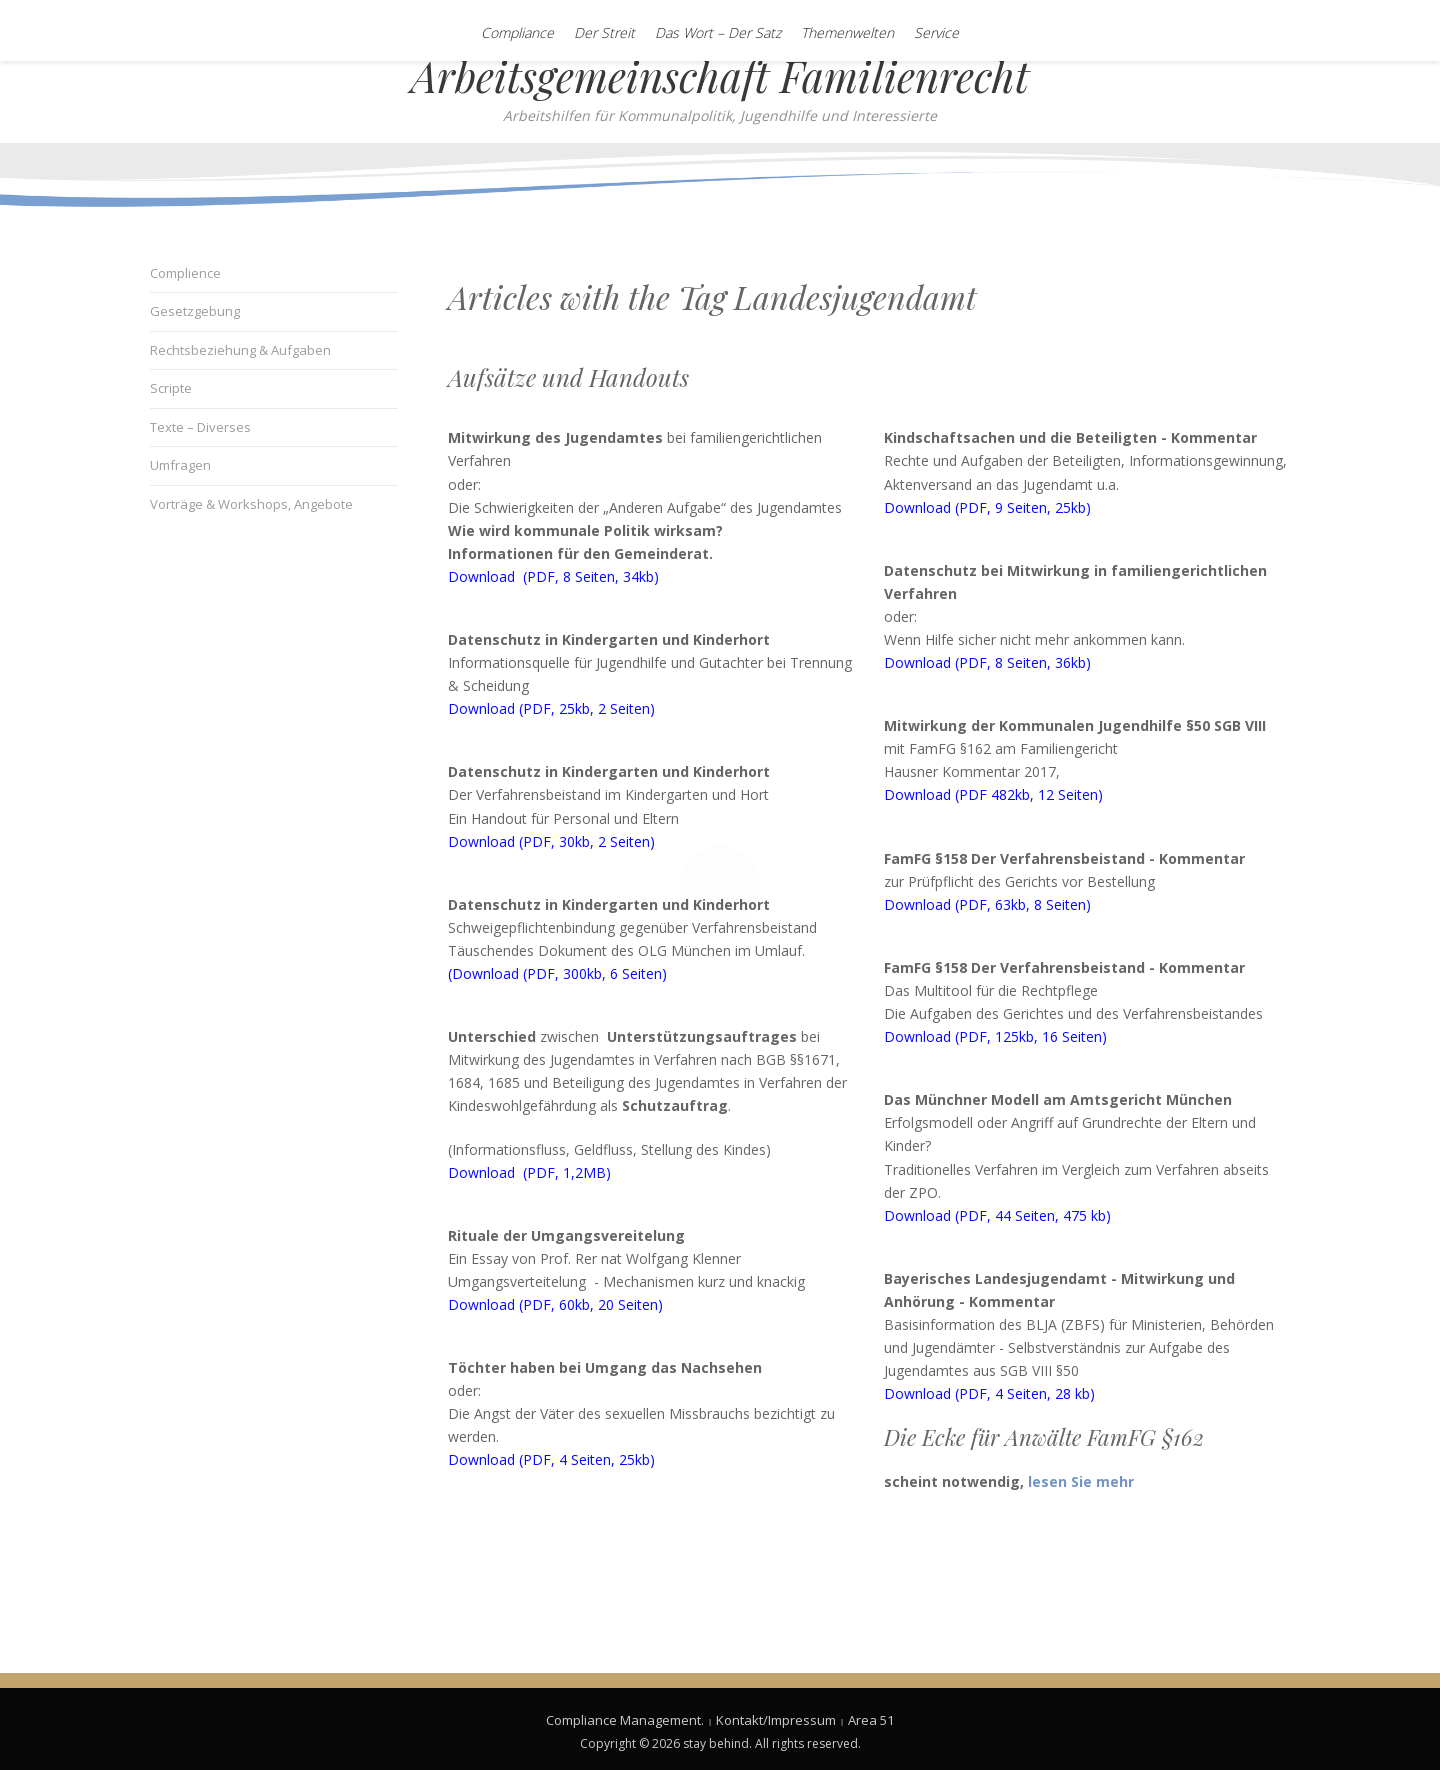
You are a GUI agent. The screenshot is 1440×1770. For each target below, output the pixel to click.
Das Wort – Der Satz (718, 32)
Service (936, 32)
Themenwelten (847, 32)
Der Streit (604, 32)
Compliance (517, 32)
